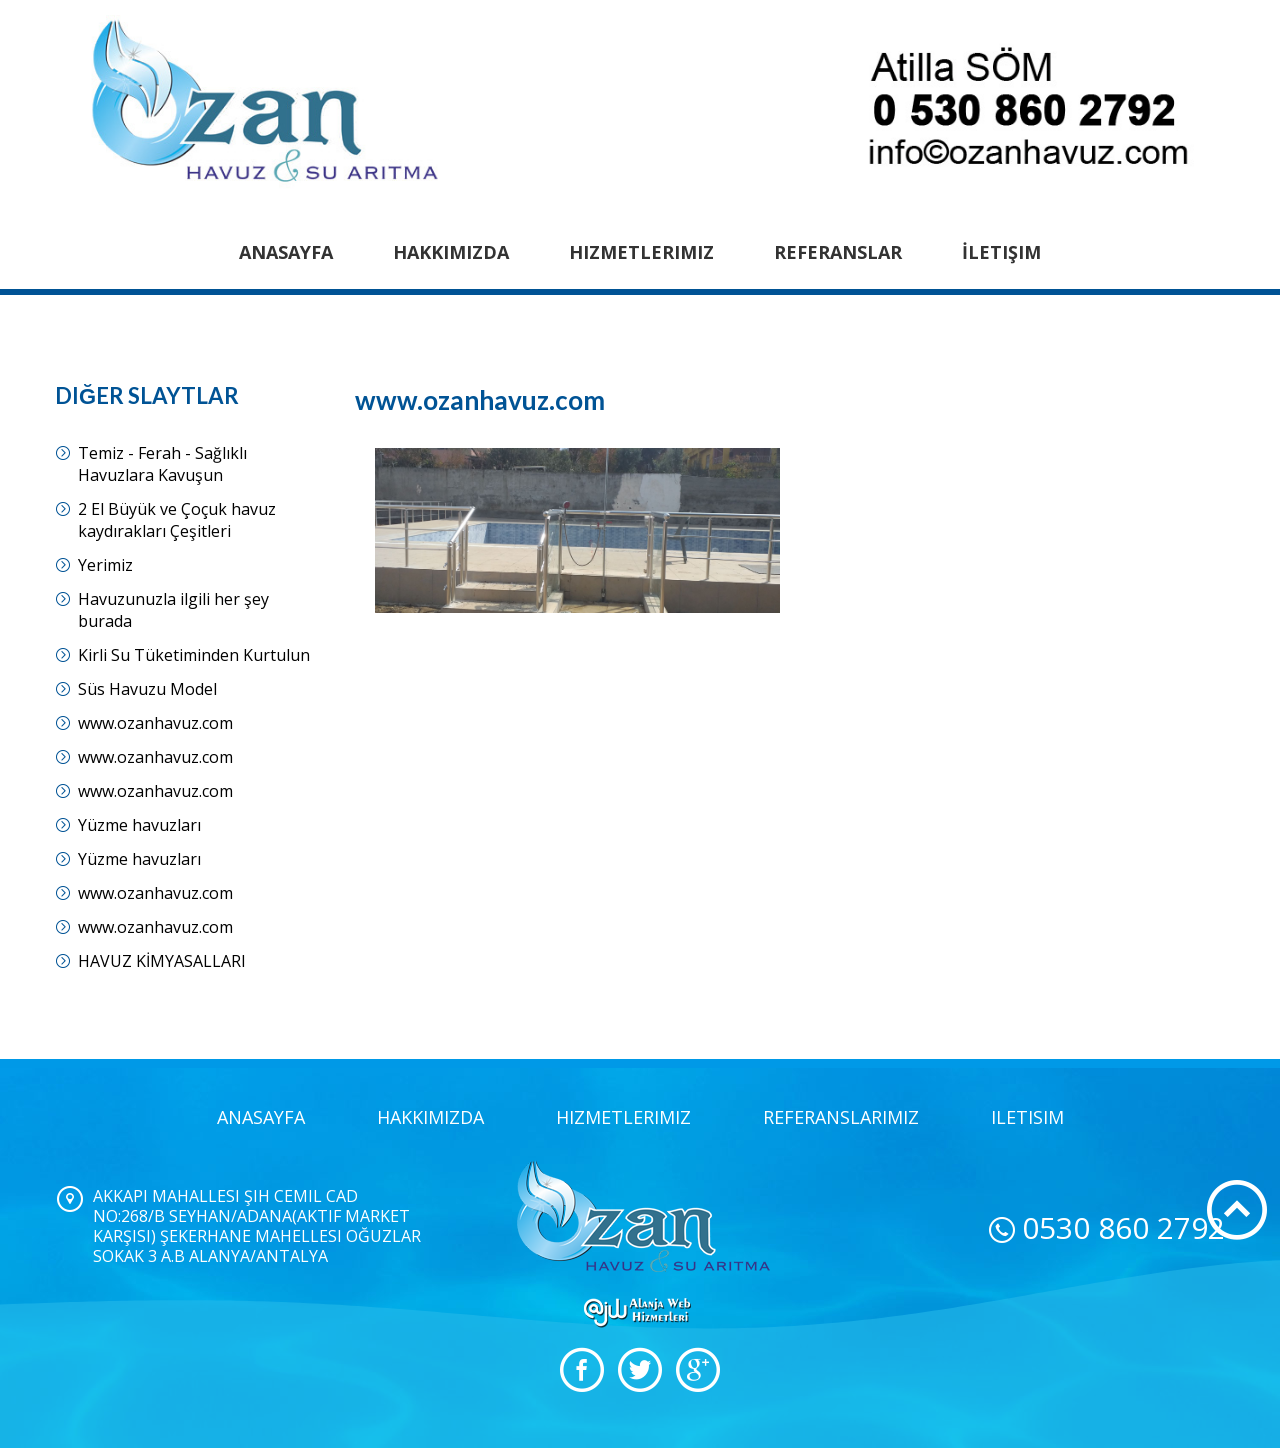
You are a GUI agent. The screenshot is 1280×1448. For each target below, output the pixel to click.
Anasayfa (286, 252)
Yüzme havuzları (139, 825)
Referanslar (838, 252)
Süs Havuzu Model (147, 689)
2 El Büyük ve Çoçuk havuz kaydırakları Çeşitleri (177, 520)
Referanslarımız (841, 1117)
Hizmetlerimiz (641, 252)
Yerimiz (105, 565)
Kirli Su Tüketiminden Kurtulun (194, 655)
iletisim (1027, 1117)
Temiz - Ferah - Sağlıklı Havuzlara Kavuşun (162, 464)
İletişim (1001, 252)
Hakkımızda (451, 252)
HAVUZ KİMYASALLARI (162, 961)
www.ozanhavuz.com (155, 723)
